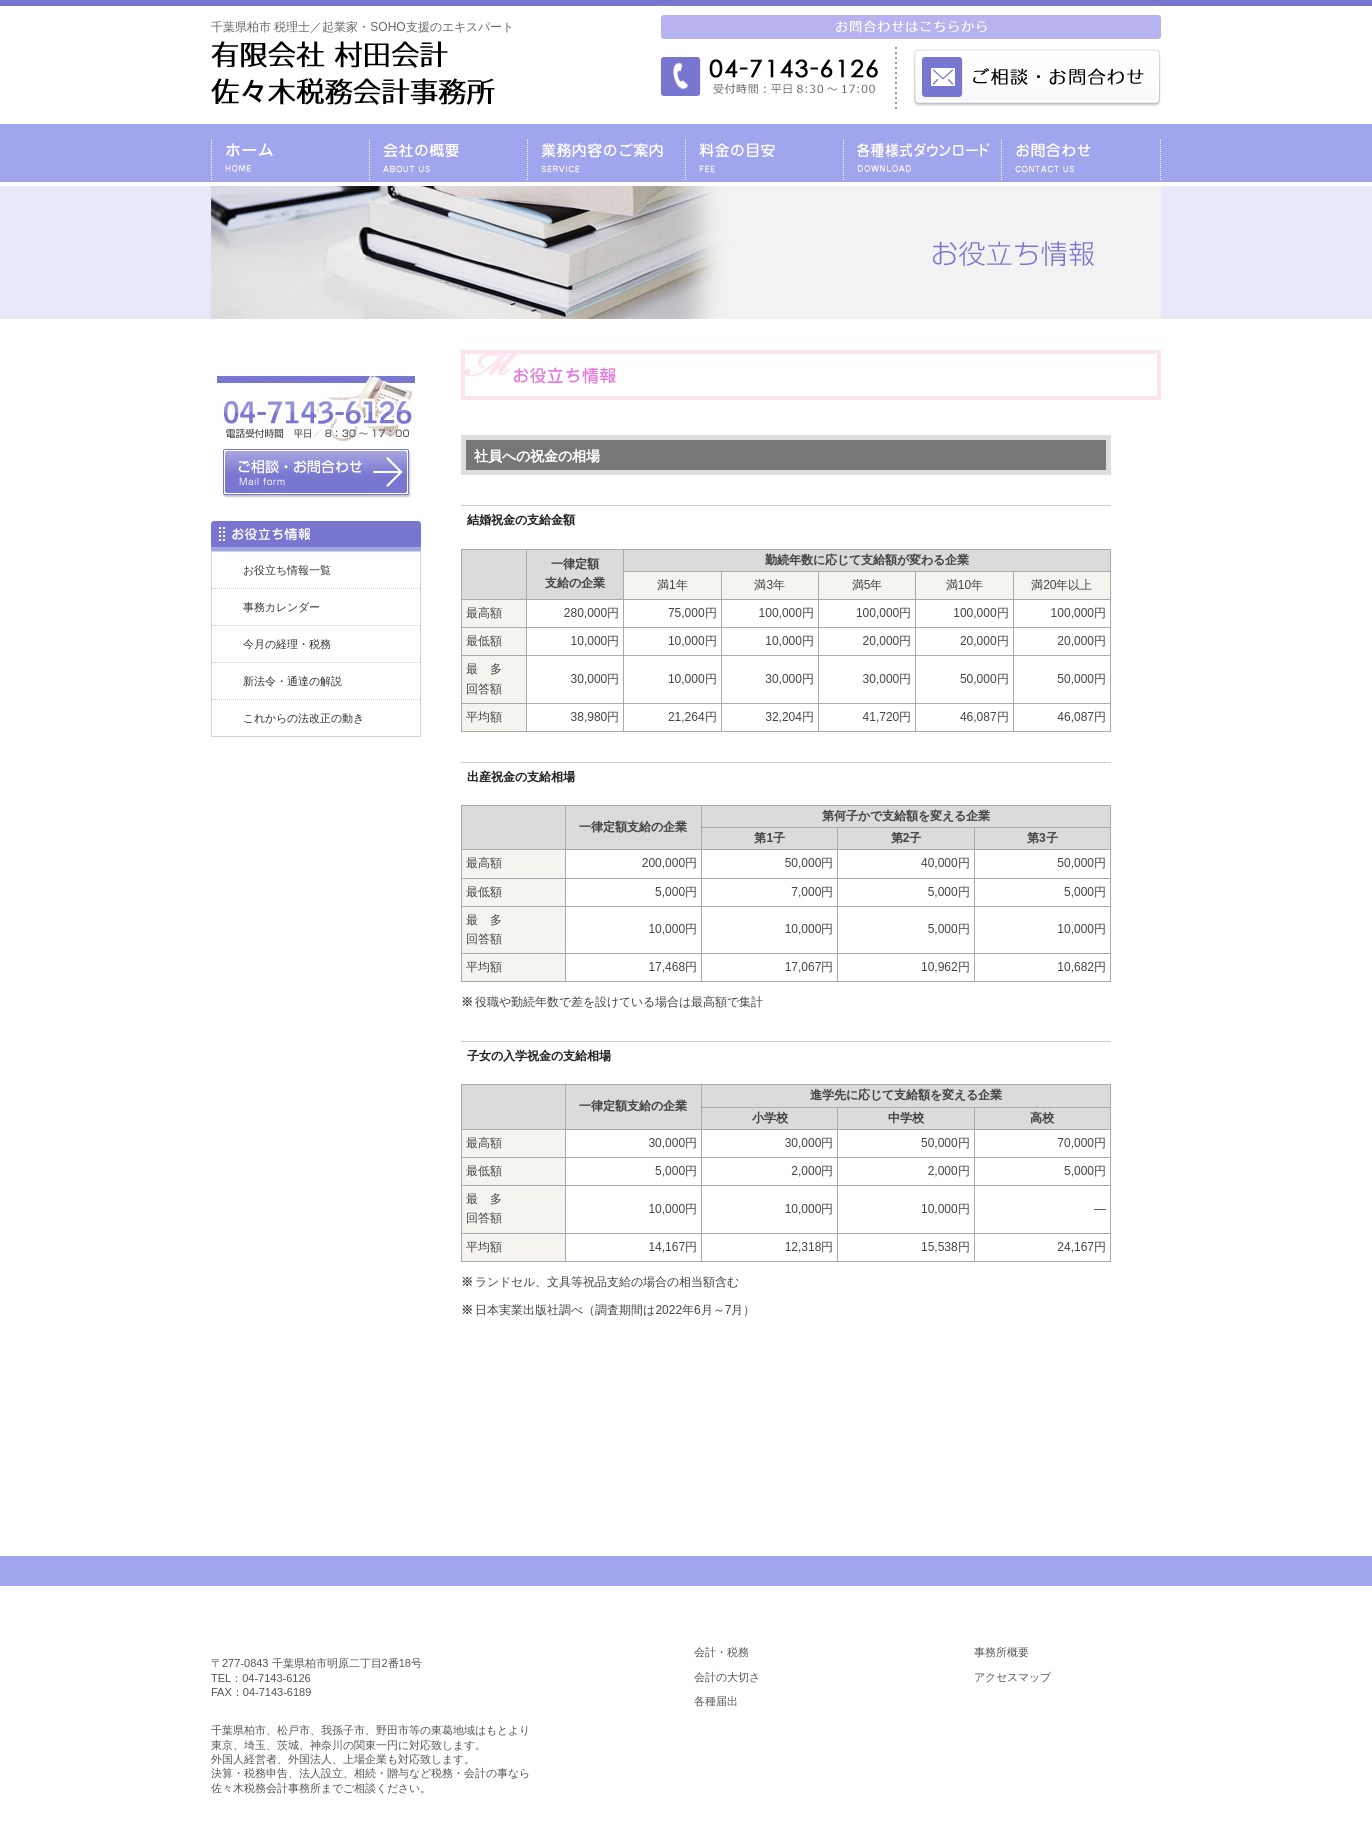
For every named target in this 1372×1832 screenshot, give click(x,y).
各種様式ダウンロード (922, 153)
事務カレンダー (281, 607)
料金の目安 (764, 153)
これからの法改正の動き (303, 718)
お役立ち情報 (1056, 1757)
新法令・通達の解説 (292, 681)
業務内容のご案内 (606, 153)
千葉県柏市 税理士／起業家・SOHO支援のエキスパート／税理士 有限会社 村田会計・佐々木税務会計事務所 (353, 73)
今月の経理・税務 (287, 644)
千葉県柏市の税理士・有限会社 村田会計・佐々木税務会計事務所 (290, 153)
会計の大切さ (727, 1677)
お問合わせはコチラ (811, 1405)
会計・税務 (721, 1652)
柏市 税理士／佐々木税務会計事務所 (338, 1631)
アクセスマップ (1012, 1677)
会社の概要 (448, 153)
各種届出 (716, 1701)
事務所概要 (1001, 1652)
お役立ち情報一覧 (287, 570)
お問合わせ (1081, 153)
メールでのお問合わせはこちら (1036, 76)
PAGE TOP (1104, 1571)
